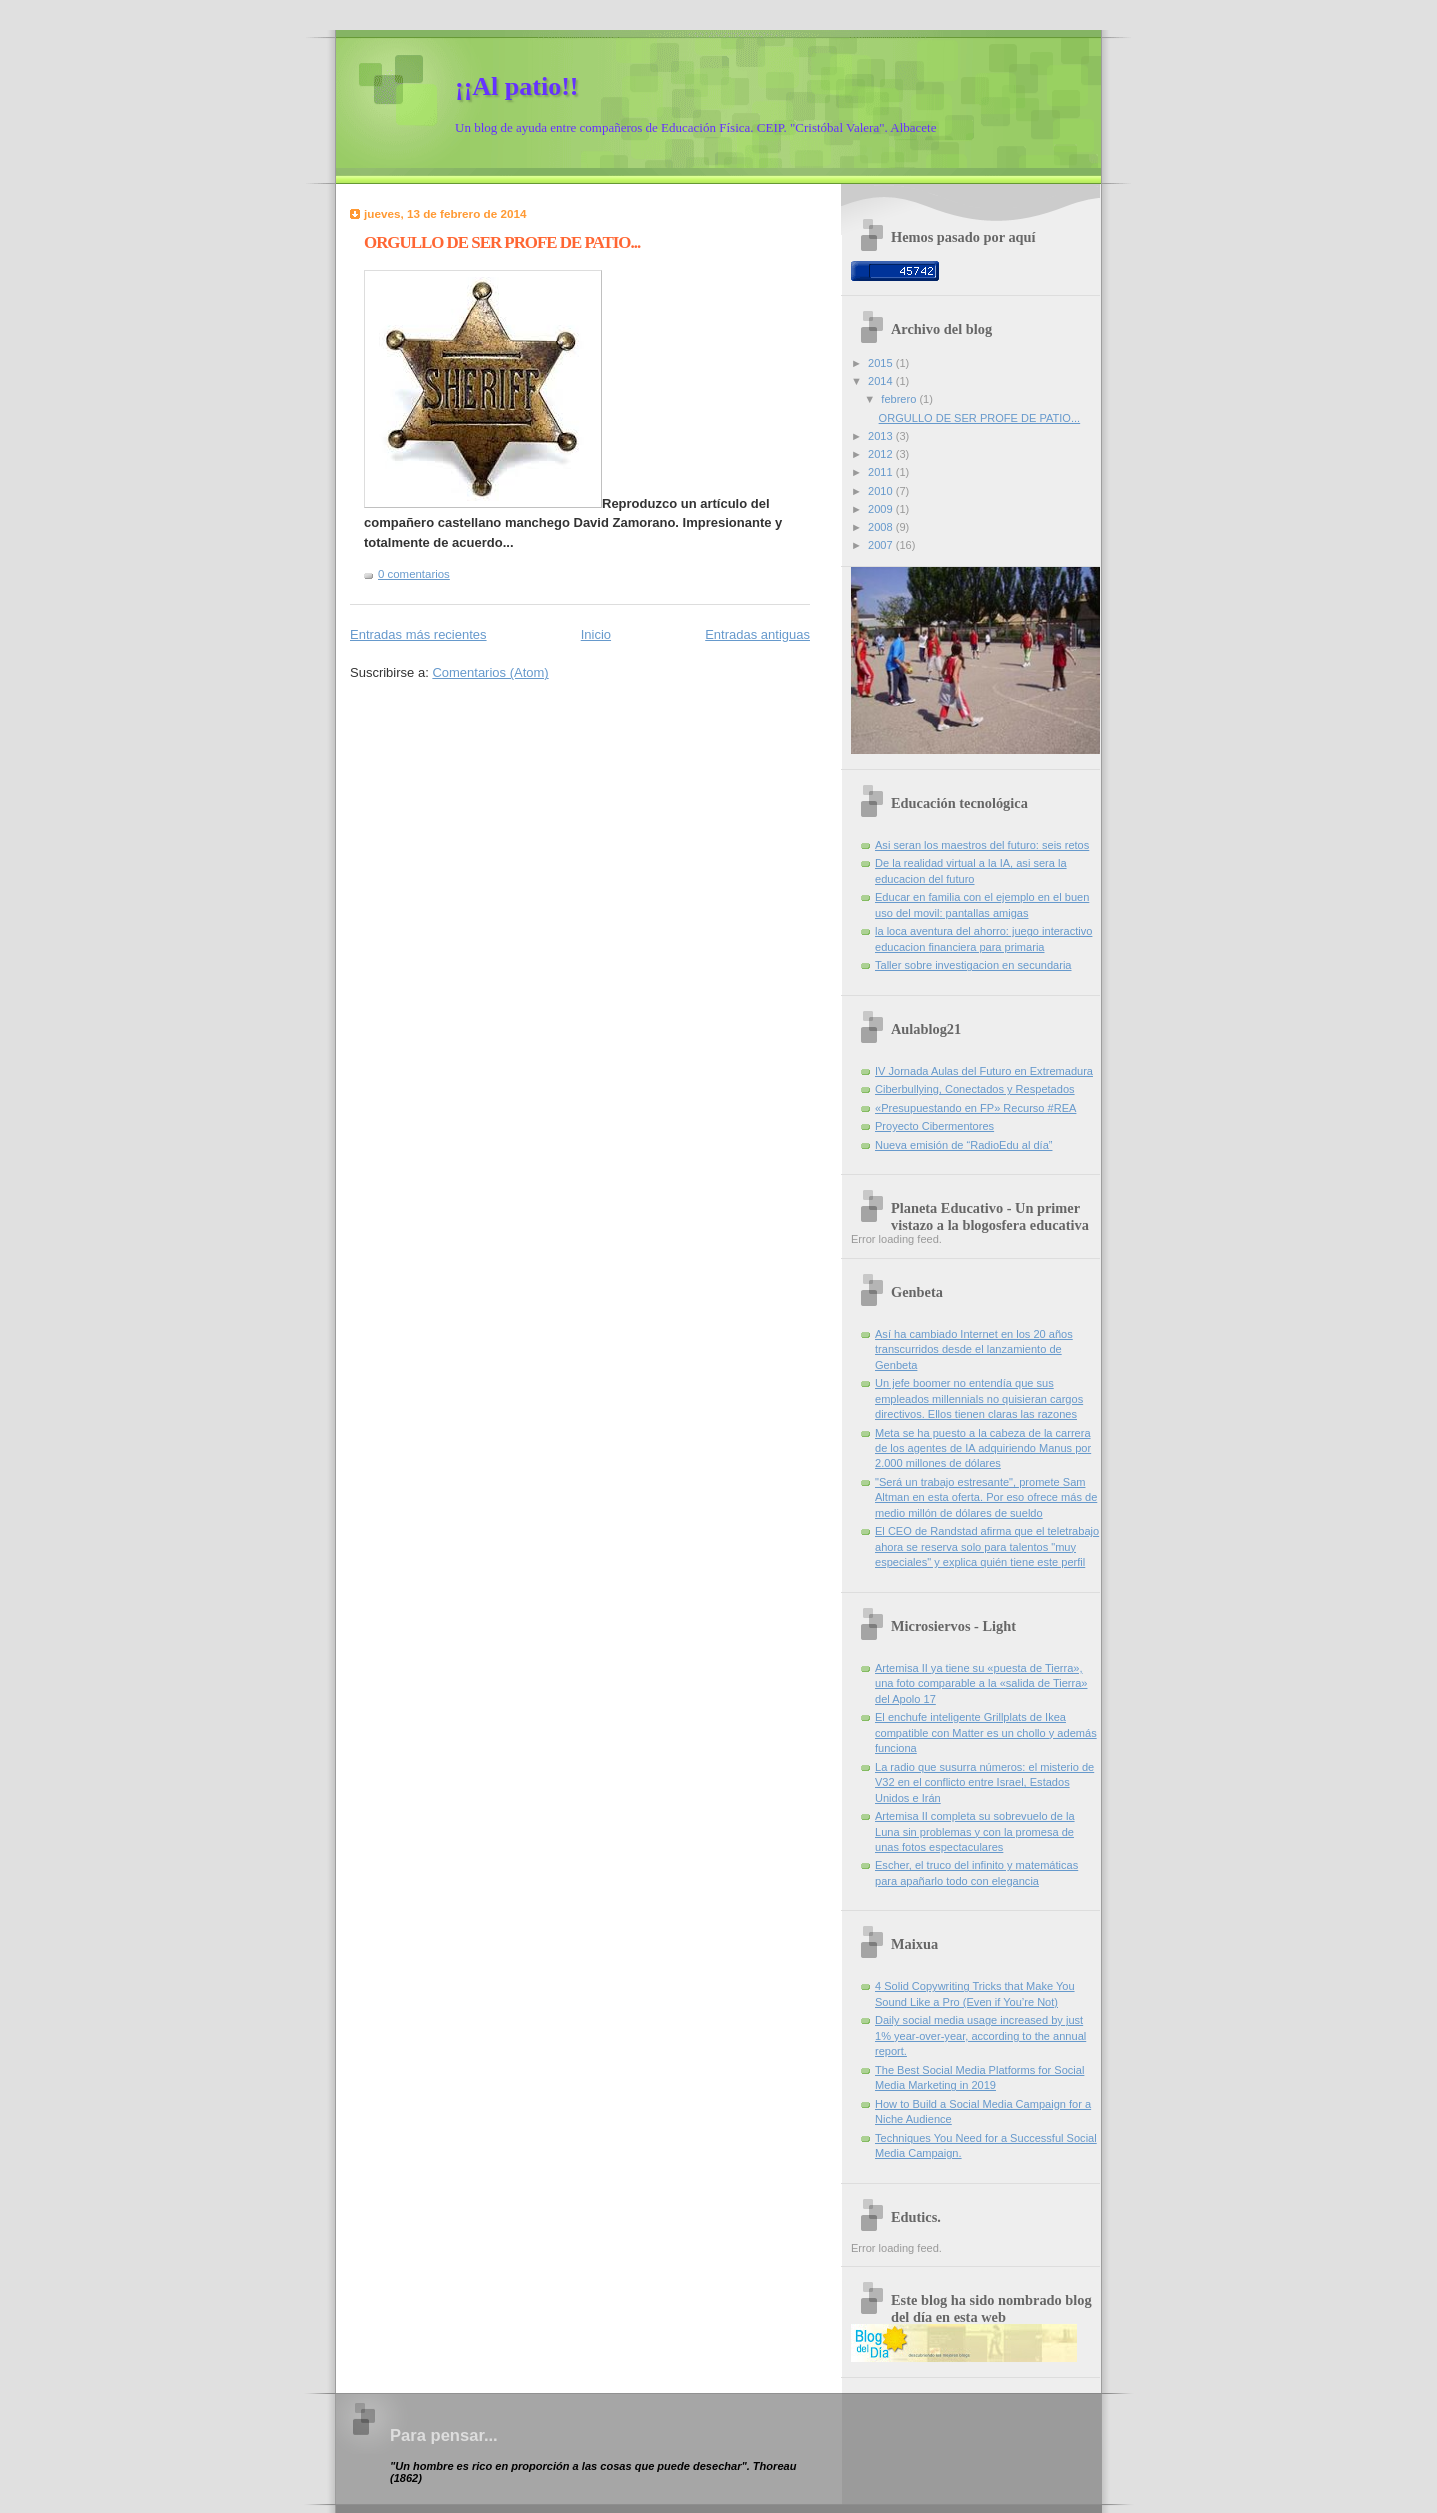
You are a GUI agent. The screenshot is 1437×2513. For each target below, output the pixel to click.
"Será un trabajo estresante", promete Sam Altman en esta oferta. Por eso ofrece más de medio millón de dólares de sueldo (986, 1497)
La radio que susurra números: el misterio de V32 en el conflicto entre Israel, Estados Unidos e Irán (984, 1782)
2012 (882, 454)
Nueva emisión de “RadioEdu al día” (963, 1145)
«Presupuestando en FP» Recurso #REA (975, 1108)
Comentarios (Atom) (490, 672)
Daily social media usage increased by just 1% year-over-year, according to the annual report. (980, 2035)
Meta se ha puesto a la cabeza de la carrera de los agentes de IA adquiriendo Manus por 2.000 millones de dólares (983, 1448)
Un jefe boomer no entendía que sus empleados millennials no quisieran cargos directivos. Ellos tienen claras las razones (979, 1398)
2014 (882, 381)
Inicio (596, 634)
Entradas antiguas (757, 634)
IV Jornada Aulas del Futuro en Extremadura (984, 1071)
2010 (882, 491)
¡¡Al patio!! (516, 86)
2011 (882, 472)
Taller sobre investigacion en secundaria (973, 965)
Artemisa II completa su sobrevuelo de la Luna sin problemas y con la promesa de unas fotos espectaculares (975, 1831)
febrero (900, 399)
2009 (882, 509)
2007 (882, 545)
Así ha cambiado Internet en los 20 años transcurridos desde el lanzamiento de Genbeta (974, 1349)
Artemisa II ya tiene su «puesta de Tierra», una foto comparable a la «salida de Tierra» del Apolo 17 (981, 1683)
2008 (882, 527)
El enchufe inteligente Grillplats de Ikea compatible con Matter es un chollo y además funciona (986, 1732)
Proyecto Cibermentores (934, 1126)
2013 (882, 436)
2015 (882, 363)
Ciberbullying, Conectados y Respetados (975, 1089)
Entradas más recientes (418, 634)
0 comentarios (414, 574)
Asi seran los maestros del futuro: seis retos (982, 845)
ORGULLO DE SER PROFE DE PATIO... (502, 242)
